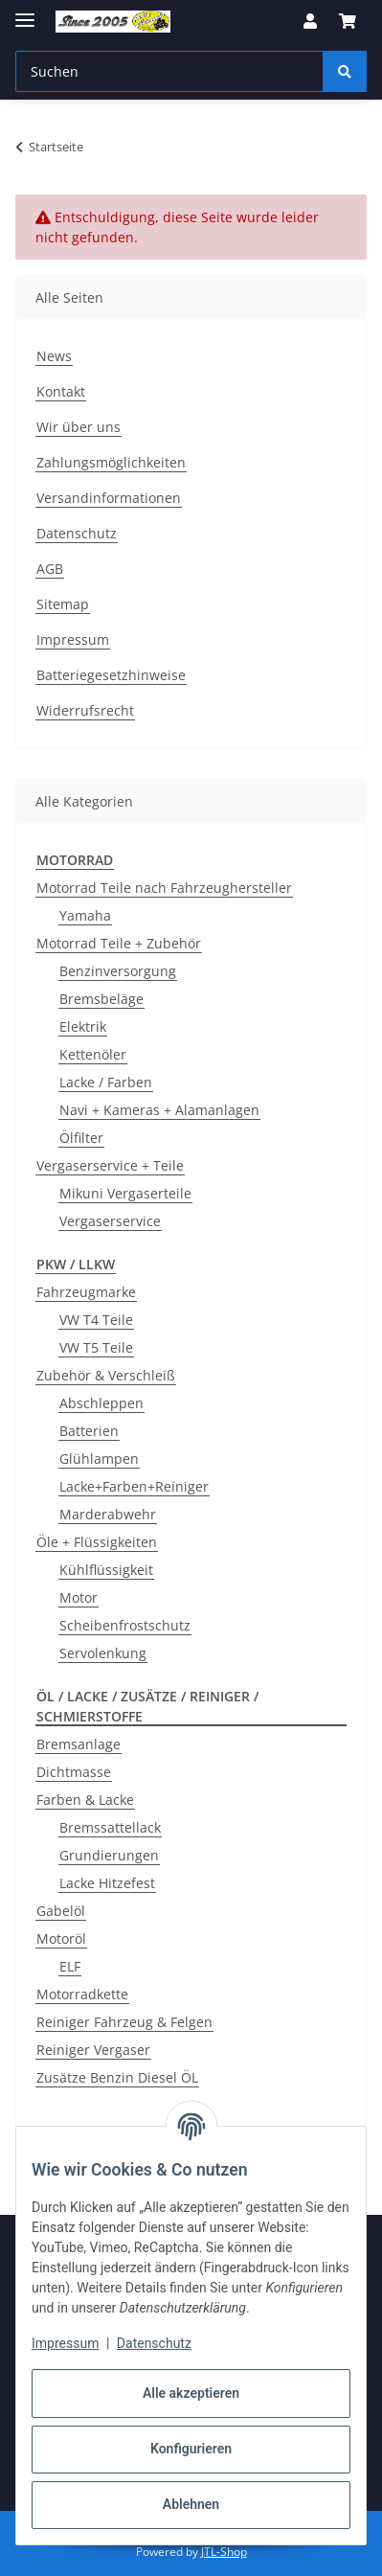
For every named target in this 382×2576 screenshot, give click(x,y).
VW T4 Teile (96, 1320)
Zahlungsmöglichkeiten (111, 462)
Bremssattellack (110, 1827)
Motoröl (61, 1938)
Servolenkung (102, 1653)
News (54, 356)
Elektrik (82, 1026)
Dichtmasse (73, 1772)
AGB (49, 568)
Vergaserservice (110, 1221)
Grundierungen (109, 1855)
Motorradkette (82, 1994)
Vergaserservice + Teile (110, 1165)
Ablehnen (191, 2504)
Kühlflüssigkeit (106, 1570)
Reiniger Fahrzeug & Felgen (124, 2022)
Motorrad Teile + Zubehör (118, 943)
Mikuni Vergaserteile (125, 1193)
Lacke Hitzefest (107, 1883)
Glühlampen (99, 1458)
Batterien (89, 1431)
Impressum (65, 2343)
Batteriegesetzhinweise (111, 675)
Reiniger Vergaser (93, 2049)
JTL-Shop (224, 2551)
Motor (78, 1597)
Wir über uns (78, 427)
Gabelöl (60, 1911)
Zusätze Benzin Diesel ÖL (117, 2077)
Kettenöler (92, 1054)
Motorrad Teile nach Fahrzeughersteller (164, 887)
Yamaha (85, 915)
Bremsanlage (78, 1744)
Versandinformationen (108, 498)
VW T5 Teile (96, 1347)
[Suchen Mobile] (169, 71)
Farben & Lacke (85, 1799)
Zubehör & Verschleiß (105, 1375)
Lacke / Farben (105, 1082)
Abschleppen (101, 1403)
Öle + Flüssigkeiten (96, 1542)
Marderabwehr (107, 1514)
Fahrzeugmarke (86, 1292)
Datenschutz (154, 2343)
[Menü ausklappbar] (24, 12)
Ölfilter (81, 1137)
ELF (69, 1966)
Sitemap (62, 604)
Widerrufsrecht (85, 710)
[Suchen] (345, 71)
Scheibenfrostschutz (125, 1625)
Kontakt (60, 391)
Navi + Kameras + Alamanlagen (159, 1110)
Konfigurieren (191, 2448)
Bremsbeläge (101, 999)
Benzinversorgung (117, 971)
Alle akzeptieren (191, 2393)
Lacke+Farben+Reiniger (134, 1486)
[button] (310, 21)
